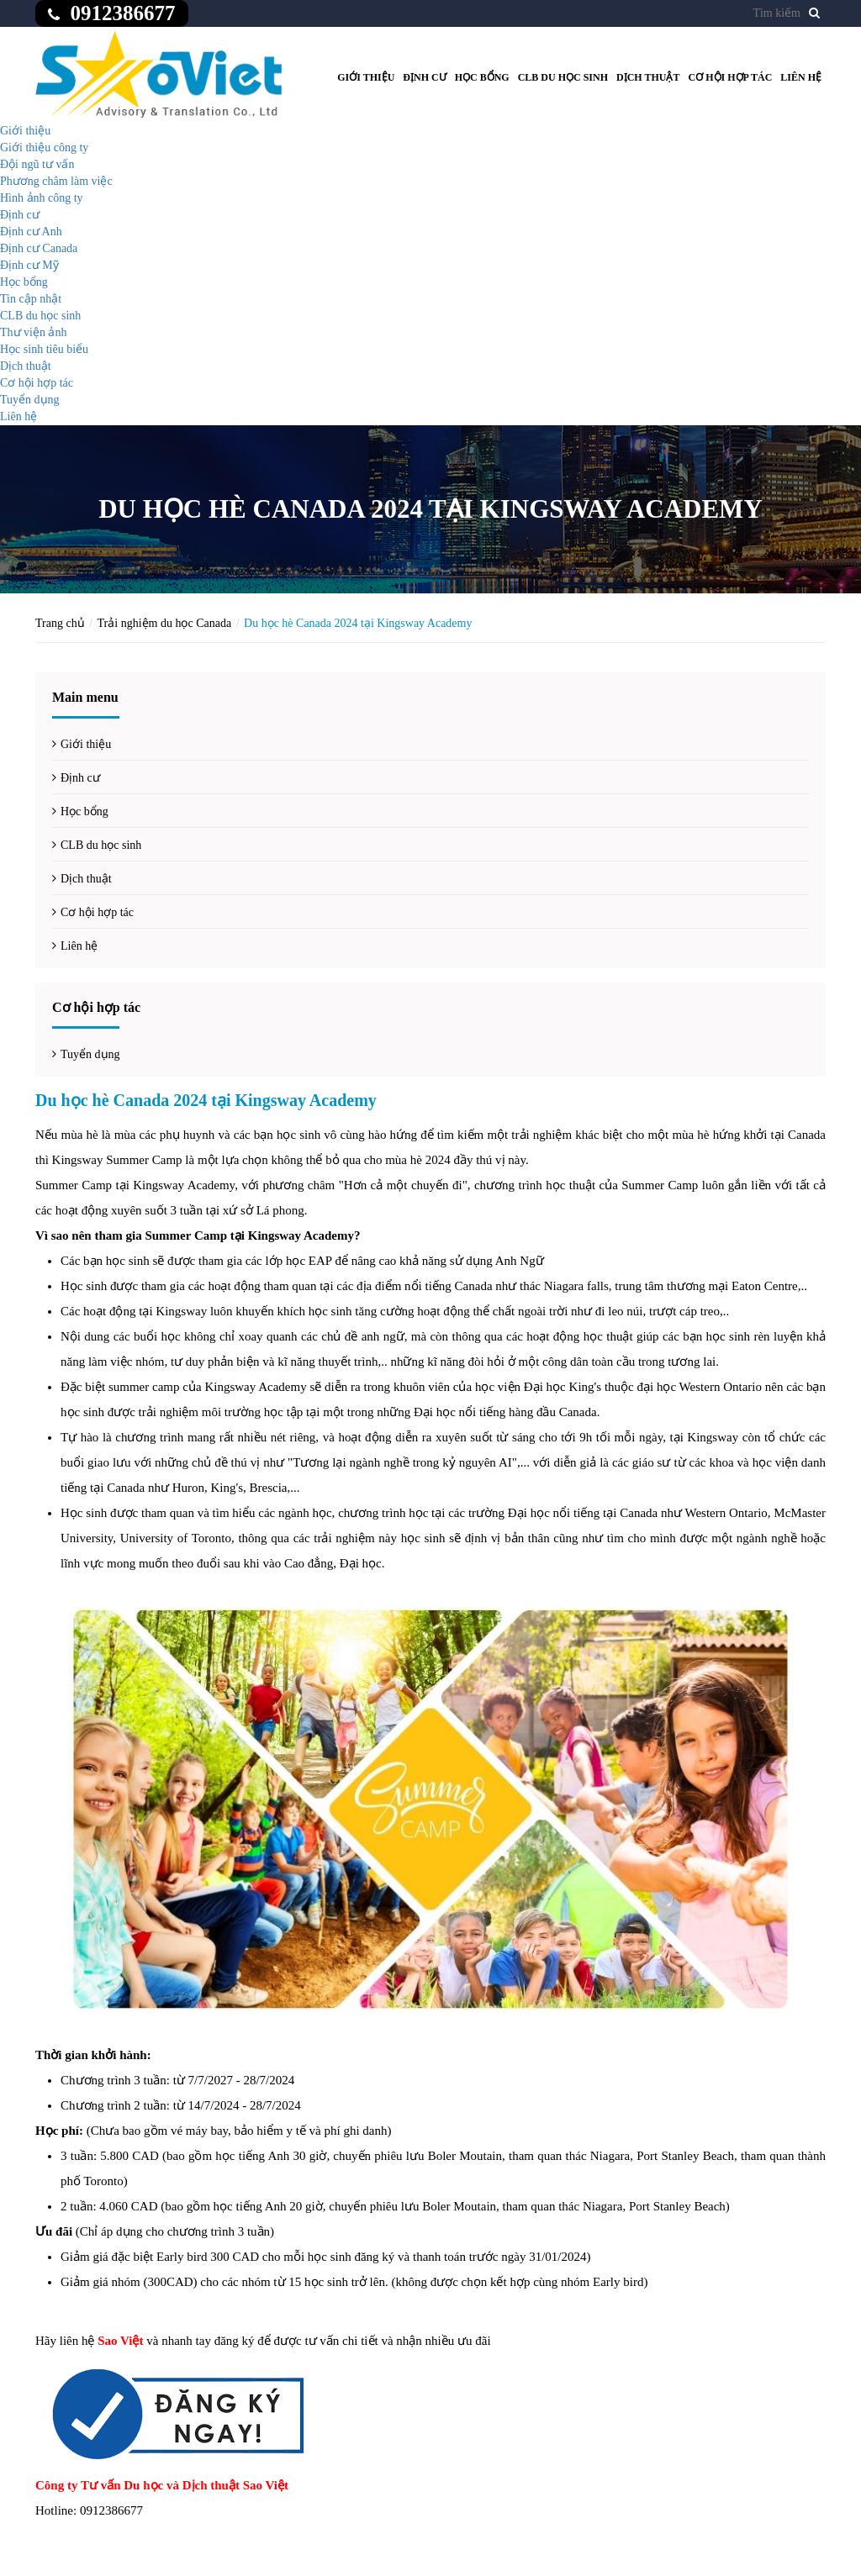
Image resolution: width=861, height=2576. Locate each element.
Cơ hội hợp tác (731, 77)
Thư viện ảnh (33, 332)
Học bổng (482, 77)
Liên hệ (800, 77)
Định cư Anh (31, 231)
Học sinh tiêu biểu (44, 349)
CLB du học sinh (563, 77)
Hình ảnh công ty (41, 198)
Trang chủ (60, 623)
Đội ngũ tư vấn (37, 164)
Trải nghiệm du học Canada (165, 623)
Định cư (424, 77)
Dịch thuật (647, 77)
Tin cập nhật (30, 298)
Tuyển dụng (30, 399)
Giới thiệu (365, 77)
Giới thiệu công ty (44, 147)
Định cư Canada (38, 248)
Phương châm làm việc (56, 181)
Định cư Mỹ (29, 265)
